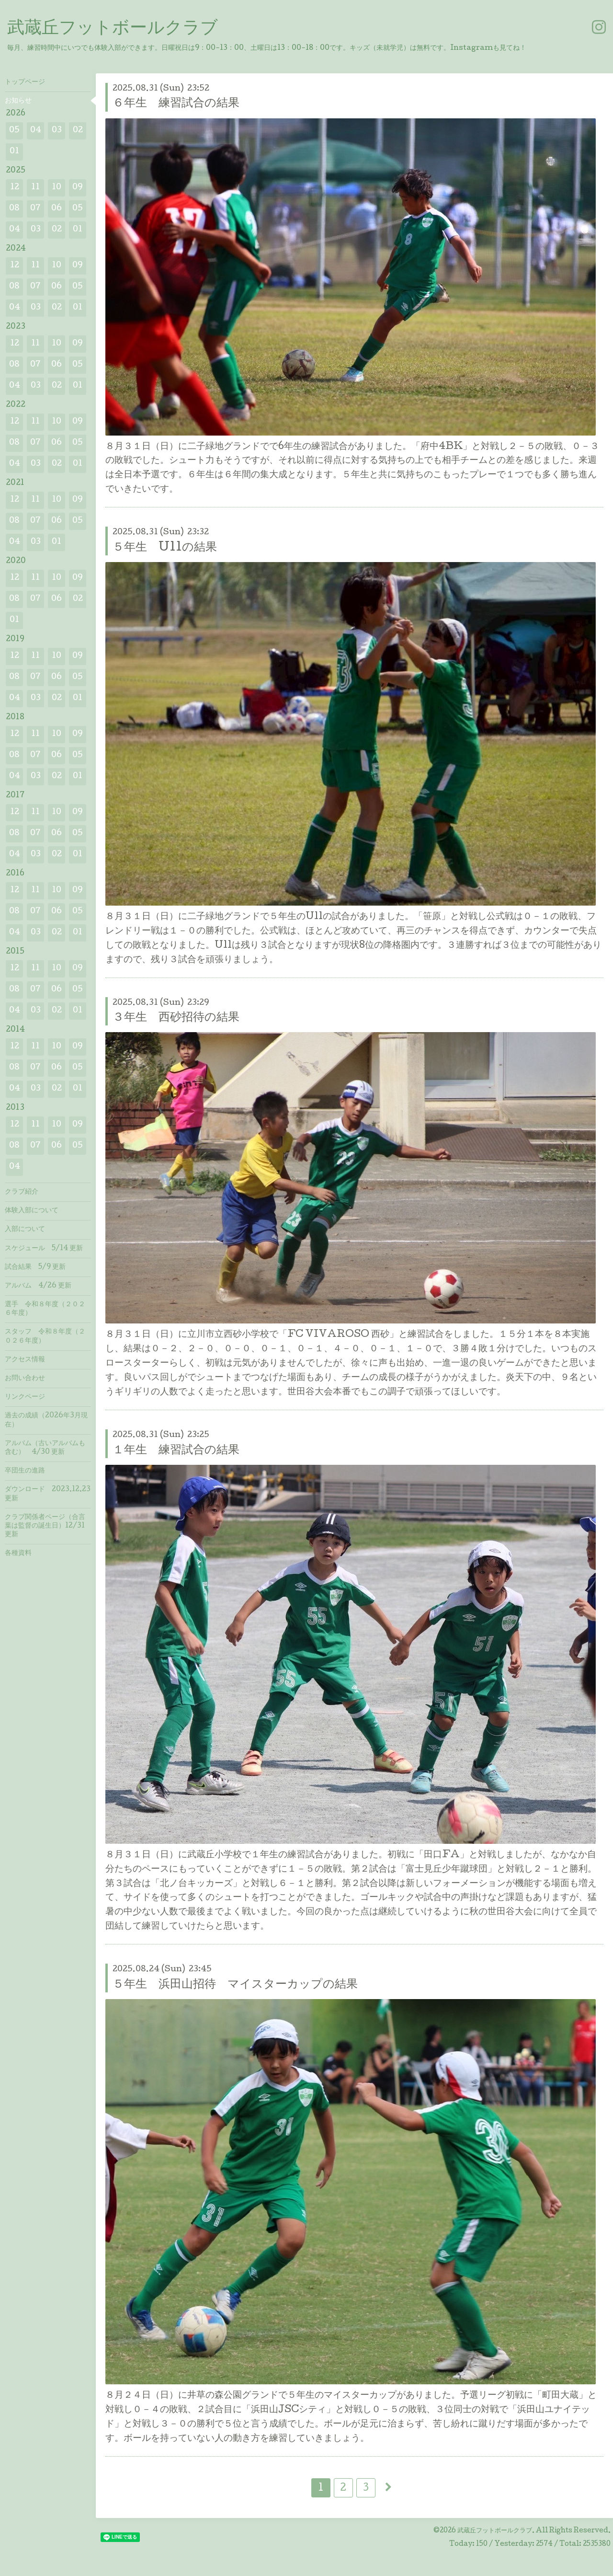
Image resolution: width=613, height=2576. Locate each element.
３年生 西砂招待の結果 (176, 1018)
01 (14, 152)
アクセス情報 (25, 1360)
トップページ (25, 82)
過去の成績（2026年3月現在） (46, 1420)
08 (14, 209)
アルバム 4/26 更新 (38, 1286)
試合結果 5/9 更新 (35, 1267)
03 (57, 130)
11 (35, 188)
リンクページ (25, 1397)
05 (14, 130)
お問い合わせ (25, 1378)
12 (14, 188)
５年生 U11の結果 (165, 547)
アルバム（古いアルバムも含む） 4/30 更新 (45, 1448)
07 (35, 209)
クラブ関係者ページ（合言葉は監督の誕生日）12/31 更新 (45, 1526)
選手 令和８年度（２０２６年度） (45, 1309)
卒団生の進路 (25, 1471)
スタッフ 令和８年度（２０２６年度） (45, 1336)
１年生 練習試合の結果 (176, 1450)
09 (77, 188)
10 (56, 188)
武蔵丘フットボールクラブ (112, 29)
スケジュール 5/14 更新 (44, 1249)
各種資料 (18, 1553)
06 (56, 209)
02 (78, 130)
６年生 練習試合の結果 (176, 103)
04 (35, 130)
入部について (25, 1229)
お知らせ (18, 101)
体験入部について (31, 1211)
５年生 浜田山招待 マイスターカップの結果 (235, 1984)
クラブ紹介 (21, 1192)
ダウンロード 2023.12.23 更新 (48, 1494)
